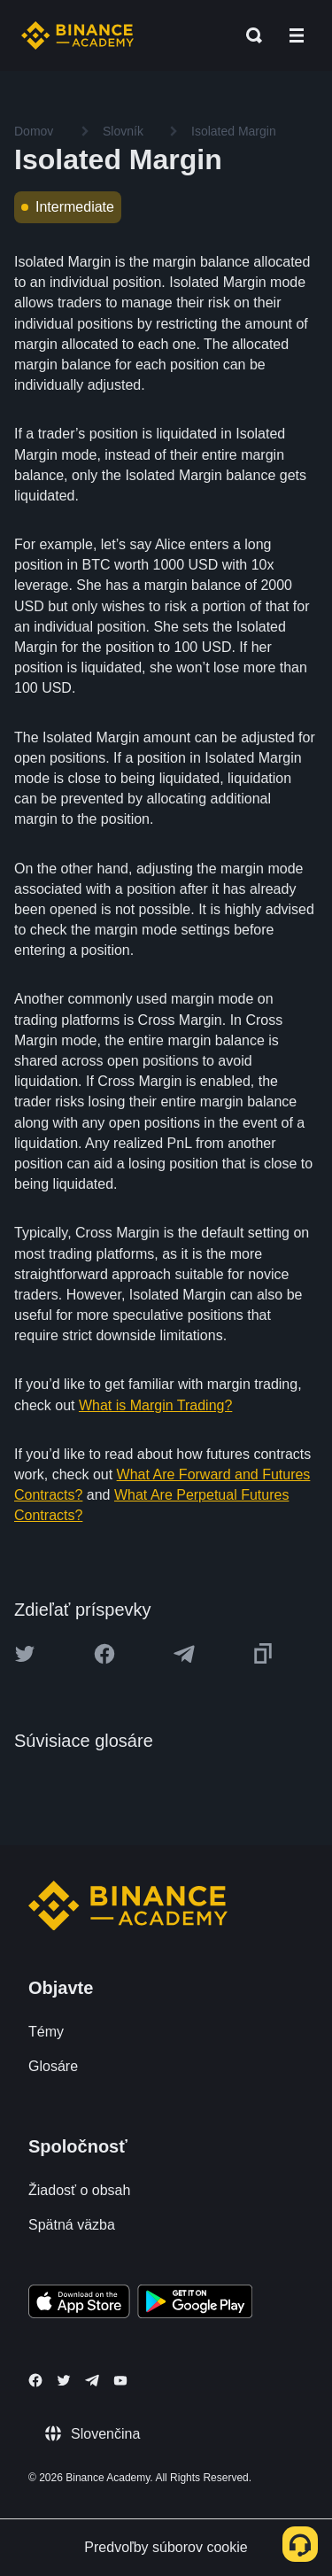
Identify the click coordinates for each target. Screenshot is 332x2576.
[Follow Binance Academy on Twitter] (64, 2380)
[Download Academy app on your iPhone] (79, 2304)
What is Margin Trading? (155, 1405)
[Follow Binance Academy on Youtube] (120, 2381)
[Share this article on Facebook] (104, 1653)
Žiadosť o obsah (79, 2190)
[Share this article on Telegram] (184, 1653)
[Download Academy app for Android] (194, 2304)
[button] (296, 35)
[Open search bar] (249, 35)
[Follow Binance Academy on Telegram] (92, 2380)
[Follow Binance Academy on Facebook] (35, 2380)
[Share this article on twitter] (24, 1653)
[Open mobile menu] (296, 35)
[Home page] (77, 35)
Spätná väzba (71, 2224)
